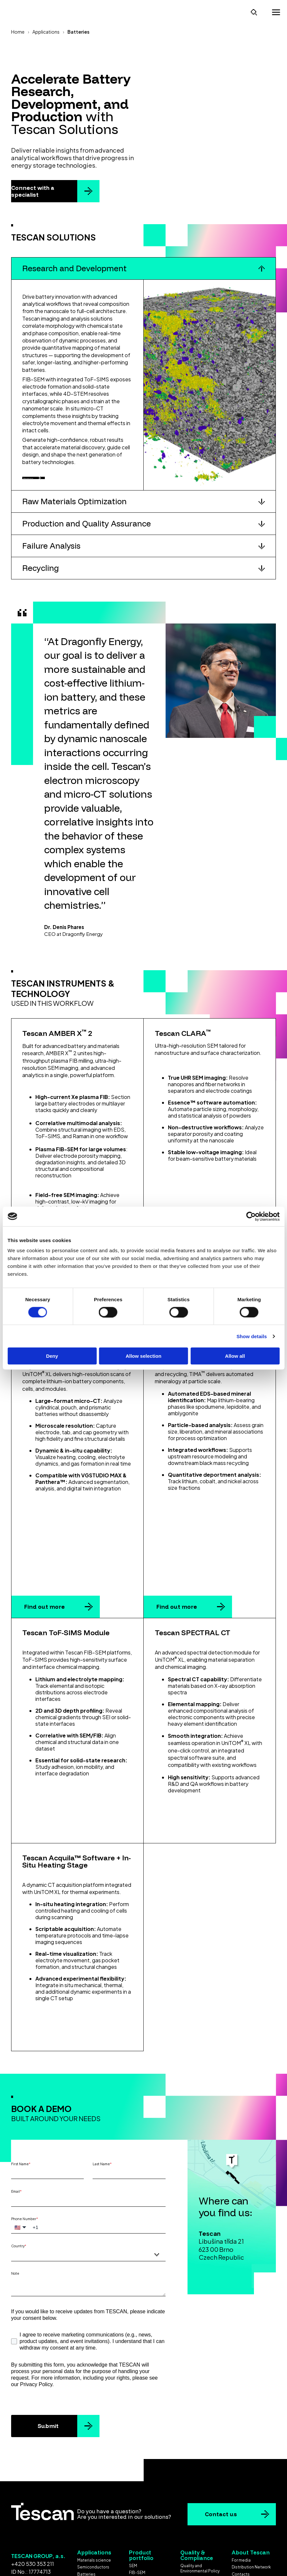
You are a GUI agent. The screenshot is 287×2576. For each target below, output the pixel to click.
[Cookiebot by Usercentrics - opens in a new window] (250, 1216)
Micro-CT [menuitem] (138, 2513)
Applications (46, 30)
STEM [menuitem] (134, 2520)
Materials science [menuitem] (94, 2494)
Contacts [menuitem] (241, 2507)
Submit (48, 2359)
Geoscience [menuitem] (89, 2521)
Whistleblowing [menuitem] (246, 2514)
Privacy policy (170, 2558)
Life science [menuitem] (88, 2514)
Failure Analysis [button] (51, 552)
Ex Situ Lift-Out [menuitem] (143, 2534)
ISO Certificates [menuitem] (195, 2511)
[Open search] (254, 11)
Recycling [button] (40, 575)
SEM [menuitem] (133, 2499)
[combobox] (88, 2188)
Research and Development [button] (74, 267)
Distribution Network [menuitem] (251, 2501)
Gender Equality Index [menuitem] (201, 2537)
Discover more (48, 480)
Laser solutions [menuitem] (143, 2527)
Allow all (235, 1356)
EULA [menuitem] (185, 2518)
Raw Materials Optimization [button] (74, 508)
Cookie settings (143, 2565)
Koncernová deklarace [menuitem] (253, 2521)
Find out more (44, 1540)
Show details (252, 1336)
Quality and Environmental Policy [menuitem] (200, 2502)
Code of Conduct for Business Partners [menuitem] (200, 2528)
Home (18, 30)
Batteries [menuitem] (86, 2507)
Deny (52, 1356)
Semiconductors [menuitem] (93, 2501)
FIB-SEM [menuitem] (137, 2506)
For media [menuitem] (241, 2494)
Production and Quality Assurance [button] (86, 530)
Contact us (221, 2448)
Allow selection (143, 1356)
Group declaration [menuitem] (249, 2528)
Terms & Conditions (121, 2558)
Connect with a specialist (32, 189)
